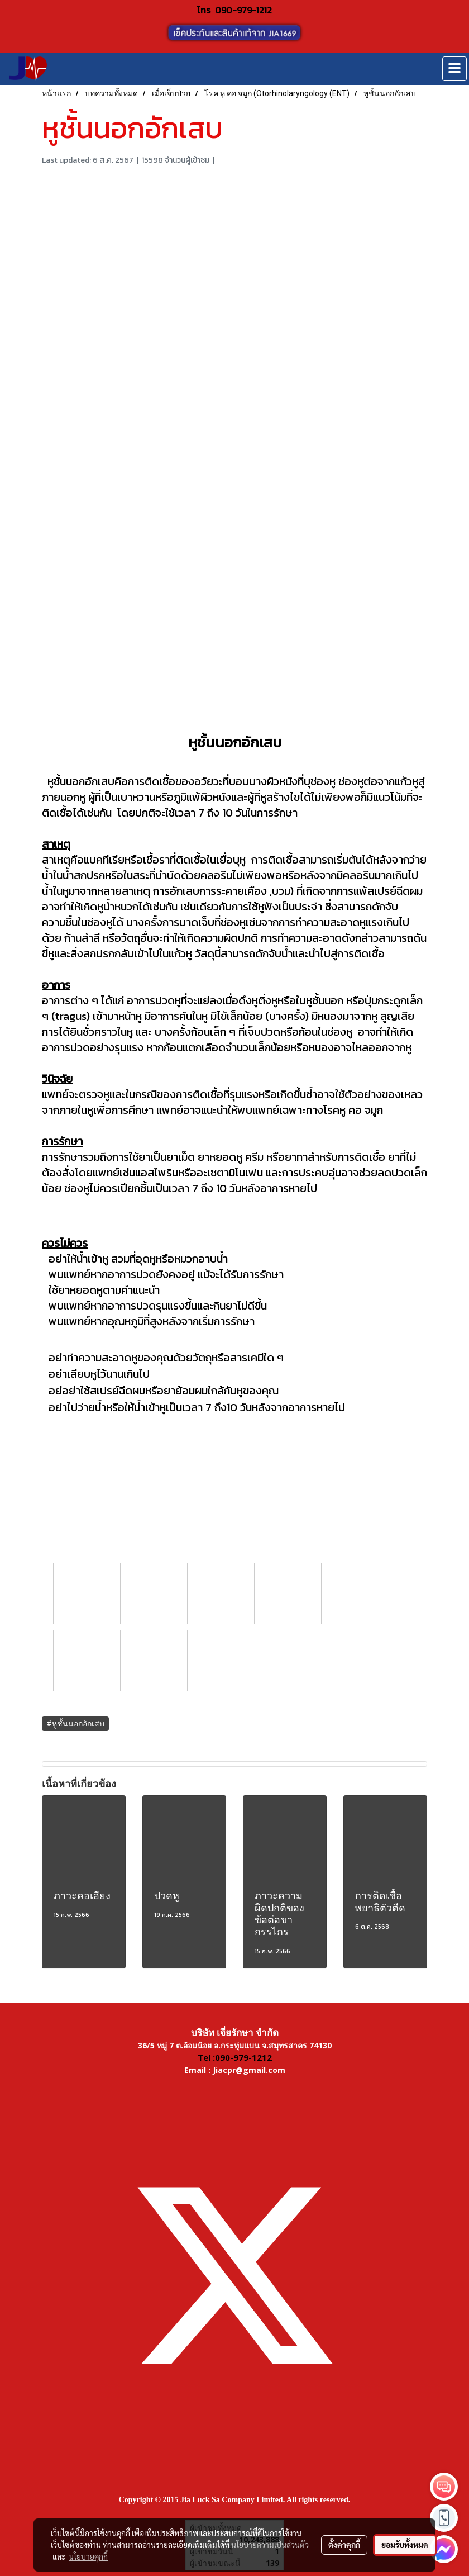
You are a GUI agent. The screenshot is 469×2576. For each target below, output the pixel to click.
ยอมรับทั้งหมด (404, 2545)
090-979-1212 (243, 10)
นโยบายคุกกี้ (88, 2556)
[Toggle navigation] (454, 68)
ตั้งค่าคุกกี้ (344, 2545)
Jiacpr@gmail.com (249, 2070)
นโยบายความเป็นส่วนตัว (270, 2545)
